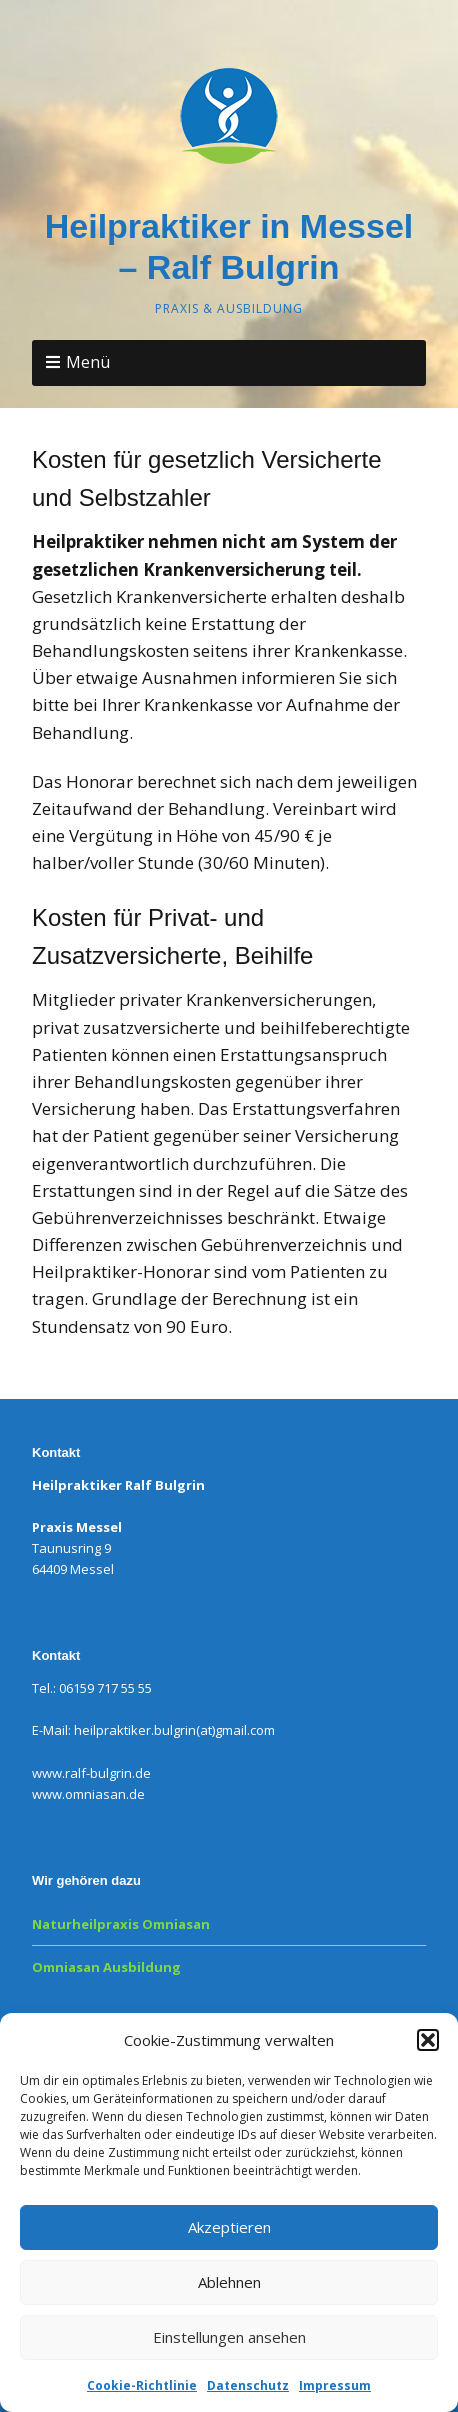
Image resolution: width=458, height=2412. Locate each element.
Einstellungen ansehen (229, 2337)
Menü (88, 362)
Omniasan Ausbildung (106, 1967)
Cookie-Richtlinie (142, 2385)
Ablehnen (229, 2282)
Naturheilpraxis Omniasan (121, 1924)
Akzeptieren (229, 2227)
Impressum (335, 2385)
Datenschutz (248, 2385)
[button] (428, 2040)
